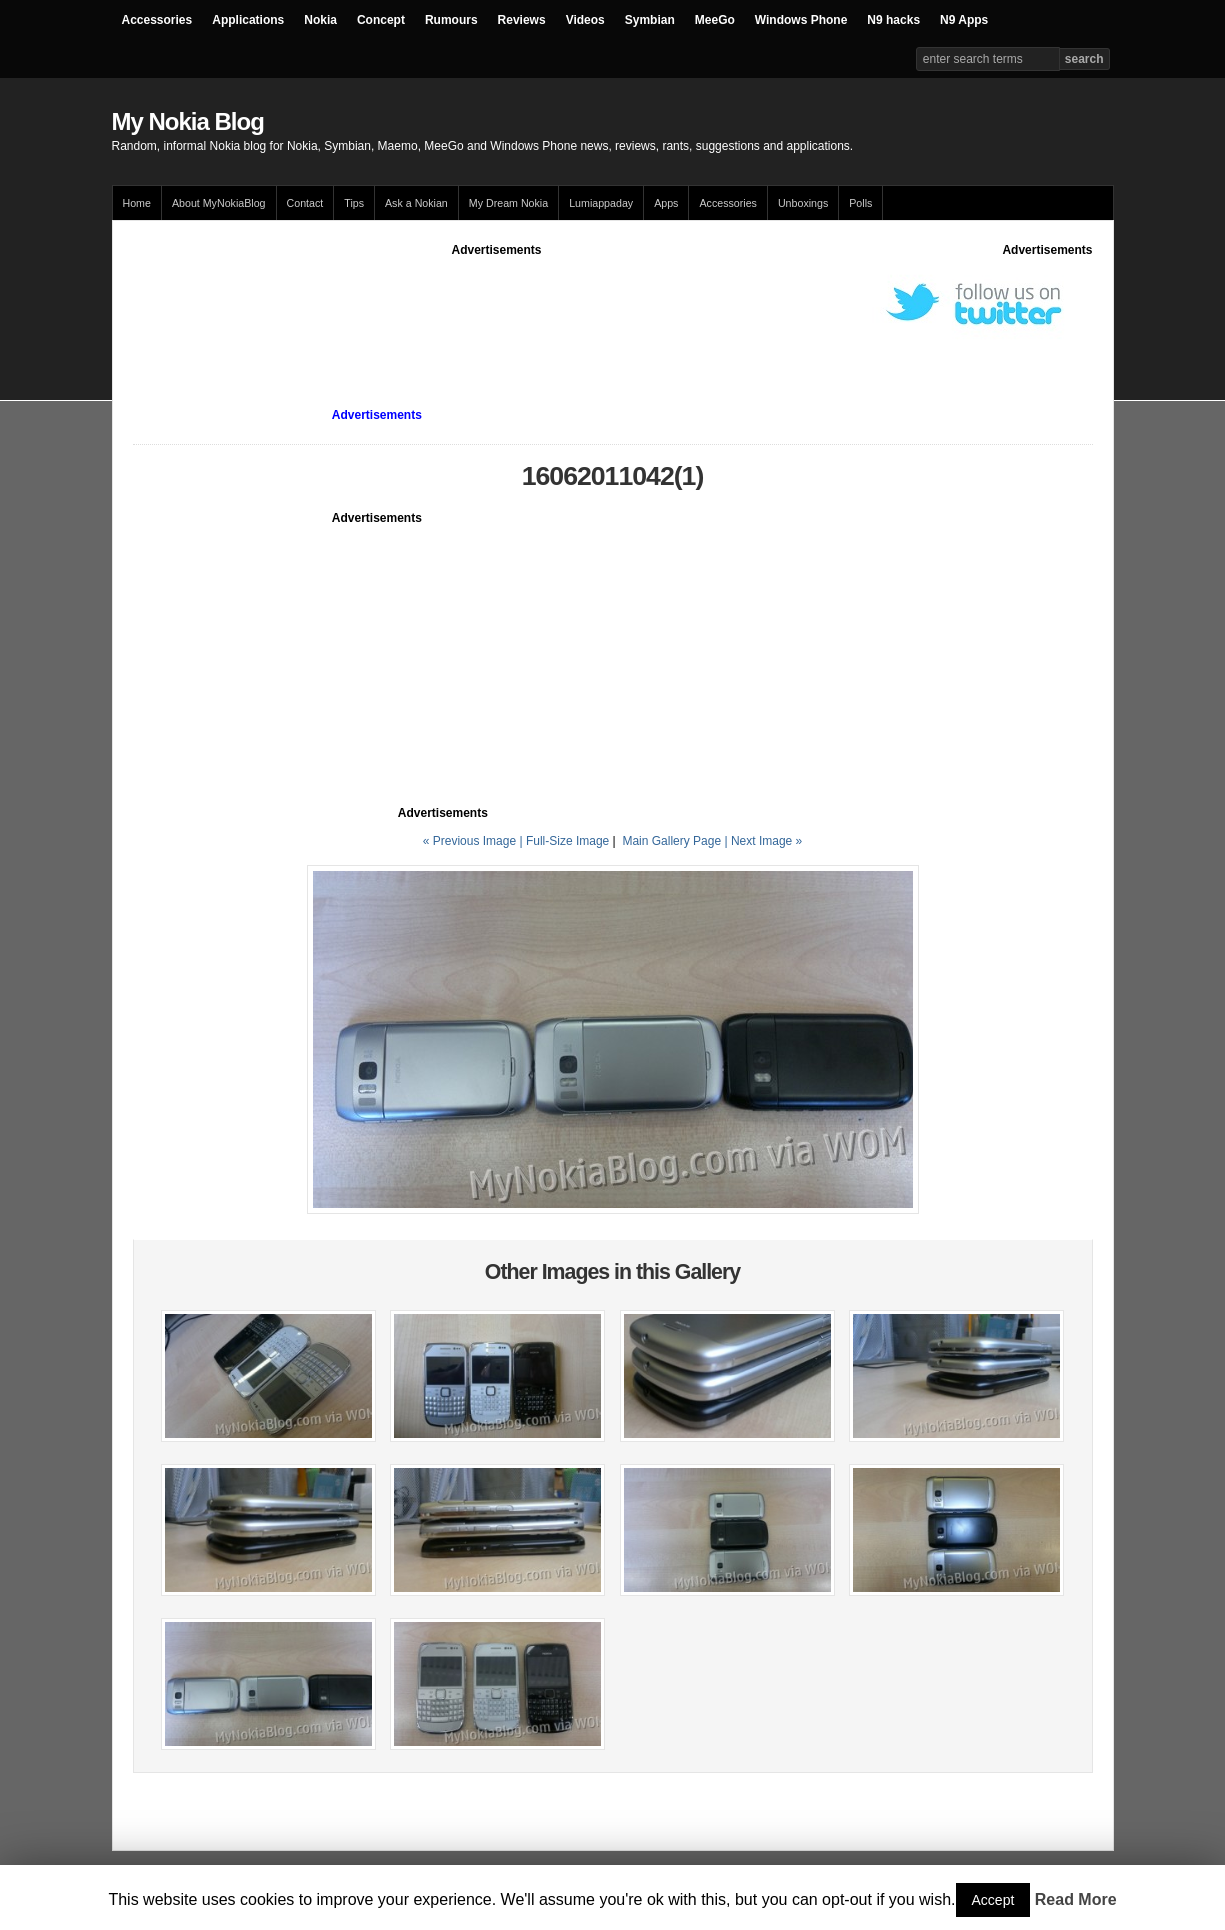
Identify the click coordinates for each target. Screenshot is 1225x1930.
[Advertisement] (497, 304)
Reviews (522, 20)
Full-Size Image (567, 841)
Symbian (650, 20)
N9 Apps (964, 20)
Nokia (320, 20)
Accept (993, 1900)
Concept (381, 20)
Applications (248, 20)
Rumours (451, 20)
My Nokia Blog (188, 121)
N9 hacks (893, 20)
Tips (354, 203)
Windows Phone (801, 20)
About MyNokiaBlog (219, 203)
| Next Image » (763, 841)
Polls (860, 203)
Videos (585, 20)
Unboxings (803, 203)
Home (137, 203)
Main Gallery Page (671, 841)
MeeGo (715, 20)
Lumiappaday (601, 203)
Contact (305, 203)
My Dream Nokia (508, 203)
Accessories (157, 20)
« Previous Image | (474, 841)
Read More (1076, 1899)
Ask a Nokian (416, 203)
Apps (666, 203)
